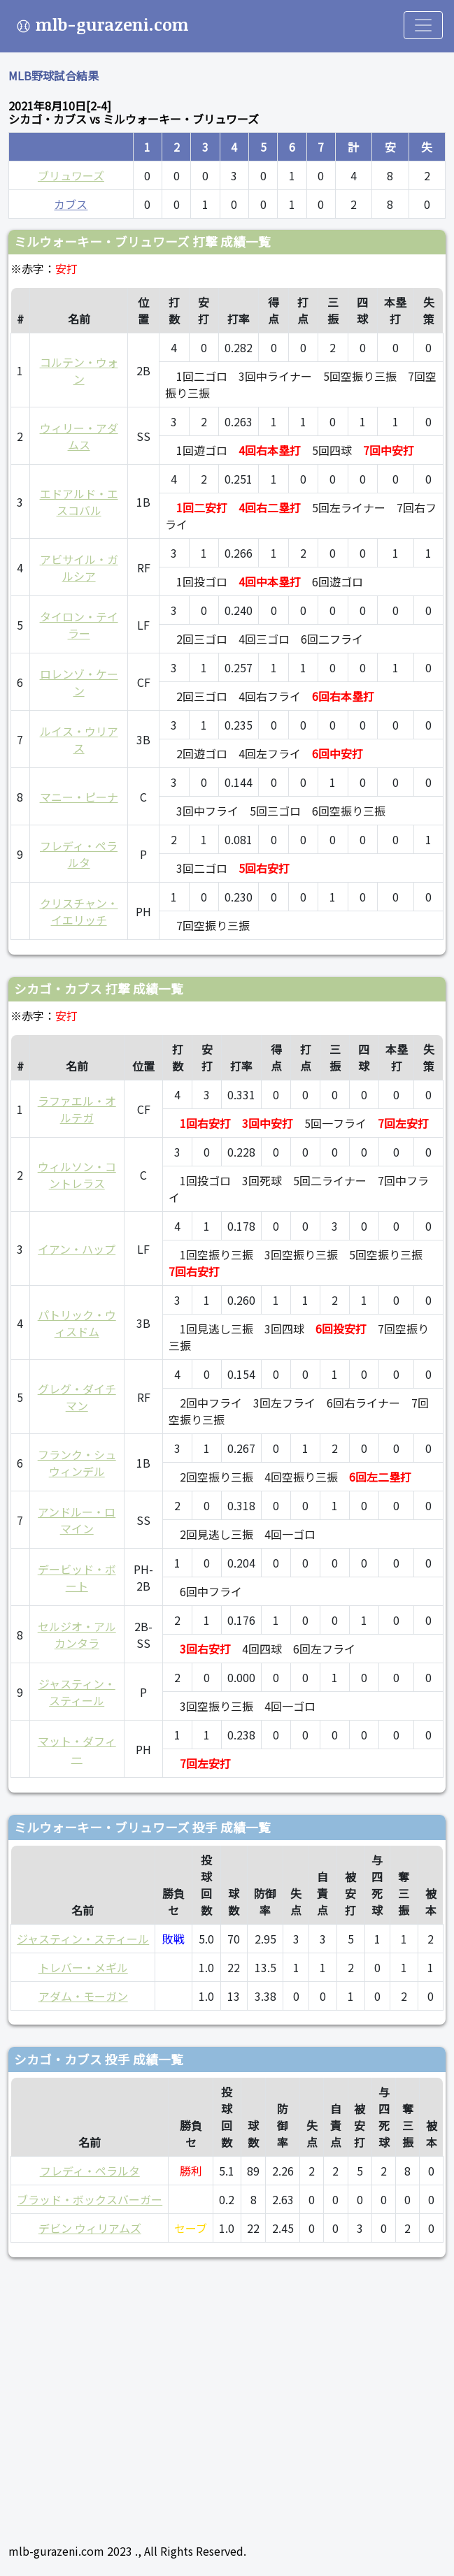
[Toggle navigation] (423, 25)
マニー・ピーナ (79, 796)
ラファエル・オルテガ (77, 1109)
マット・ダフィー (77, 1749)
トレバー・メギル (83, 1967)
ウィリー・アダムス (79, 436)
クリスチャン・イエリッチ (79, 911)
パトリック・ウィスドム (77, 1323)
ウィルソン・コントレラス (77, 1175)
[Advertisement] (227, 2394)
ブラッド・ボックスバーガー (89, 2199)
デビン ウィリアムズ (89, 2228)
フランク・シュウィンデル (77, 1462)
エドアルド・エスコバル (79, 502)
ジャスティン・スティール (76, 1692)
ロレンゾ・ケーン (79, 682)
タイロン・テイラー (79, 625)
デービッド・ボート (77, 1577)
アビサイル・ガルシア (79, 567)
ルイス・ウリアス (79, 739)
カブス (70, 204)
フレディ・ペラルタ (79, 854)
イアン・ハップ (76, 1248)
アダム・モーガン (83, 1996)
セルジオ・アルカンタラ (77, 1634)
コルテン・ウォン (79, 370)
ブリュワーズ (71, 175)
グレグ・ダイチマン (77, 1397)
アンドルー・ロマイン (76, 1520)
